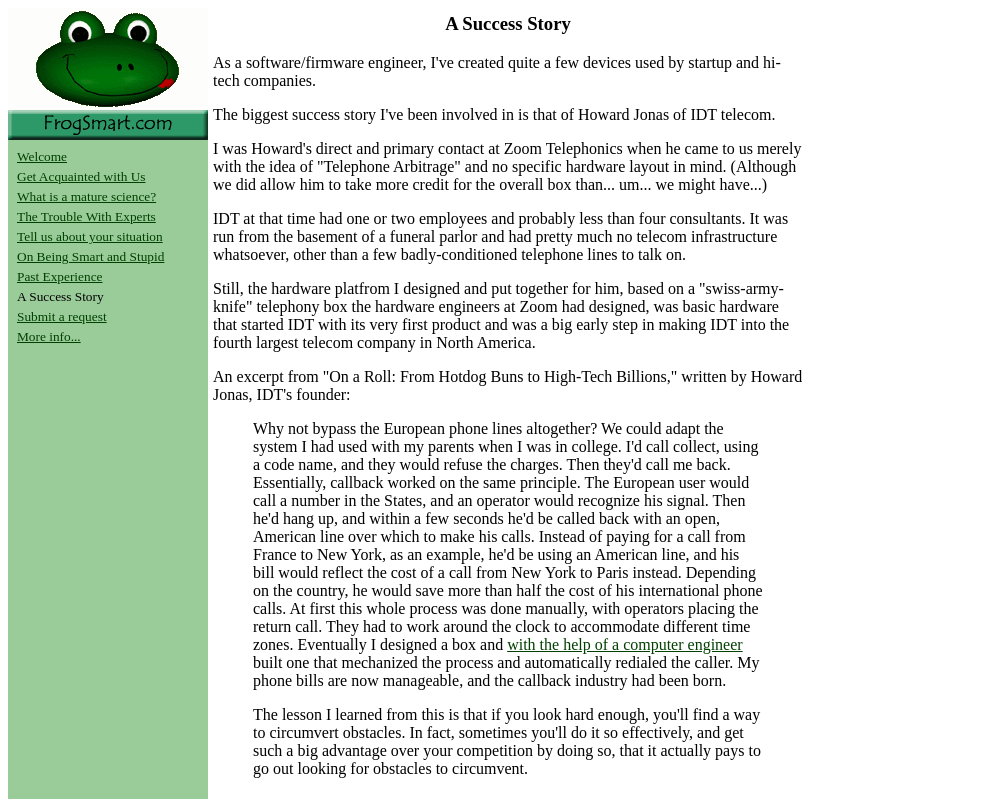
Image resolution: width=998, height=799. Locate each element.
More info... (49, 336)
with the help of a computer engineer (624, 644)
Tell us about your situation (90, 236)
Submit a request (62, 316)
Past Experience (60, 276)
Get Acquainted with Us (81, 176)
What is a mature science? (86, 196)
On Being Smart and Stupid (90, 256)
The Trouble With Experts (86, 216)
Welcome (42, 156)
